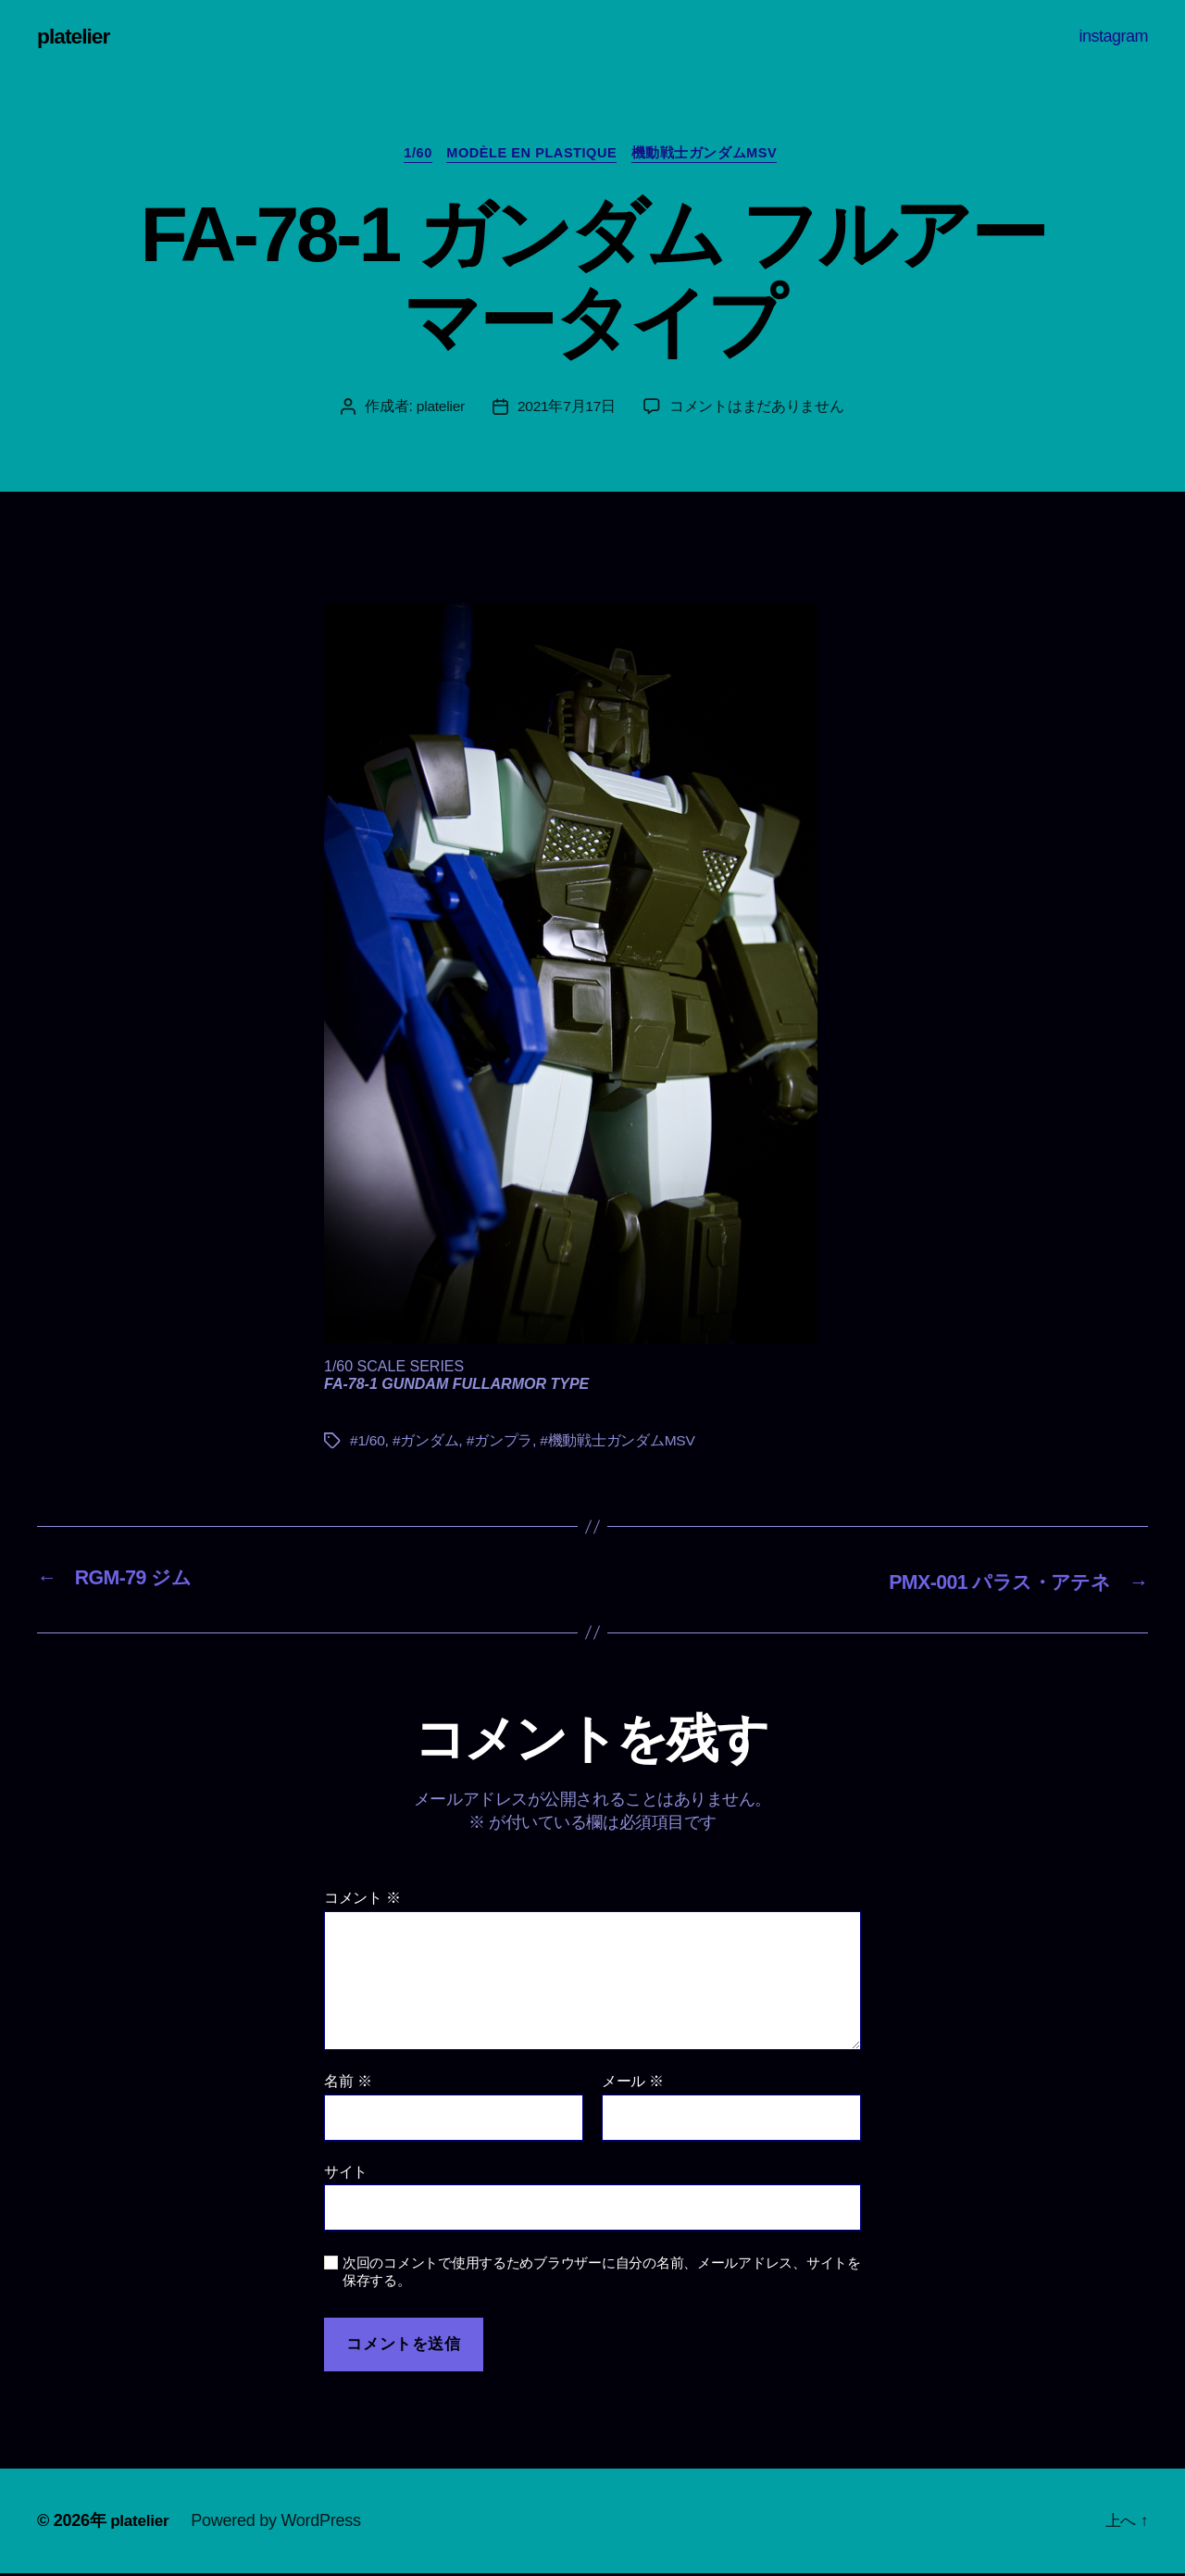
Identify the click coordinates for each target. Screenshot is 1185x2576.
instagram (1113, 36)
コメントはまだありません (757, 410)
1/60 (412, 156)
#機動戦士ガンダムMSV (619, 1444)
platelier (75, 37)
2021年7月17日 (567, 410)
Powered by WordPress (279, 2523)
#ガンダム (426, 1444)
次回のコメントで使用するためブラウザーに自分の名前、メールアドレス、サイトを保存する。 (602, 2274)
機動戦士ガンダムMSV (713, 156)
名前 (347, 2084)
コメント (362, 1900)
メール (633, 2084)
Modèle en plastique (534, 156)
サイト (346, 2174)
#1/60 (368, 1444)
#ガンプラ (501, 1444)
